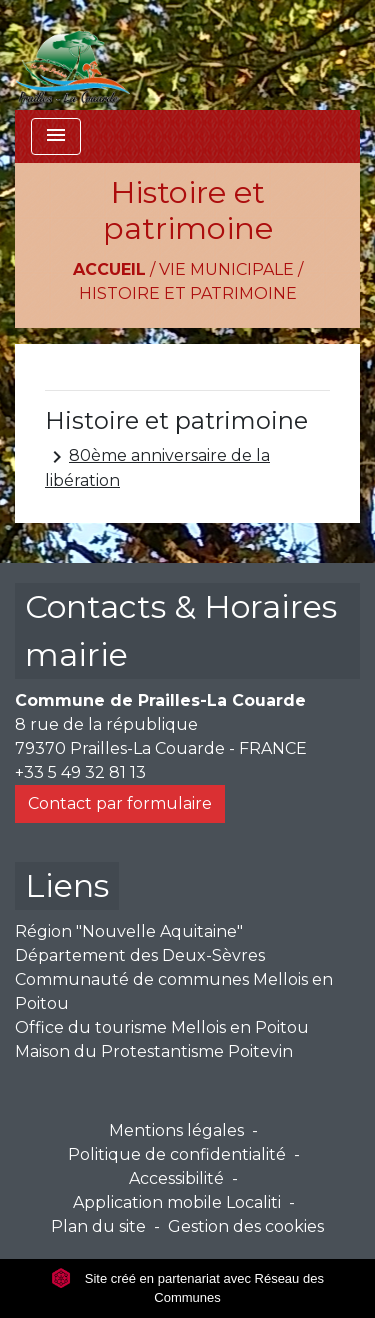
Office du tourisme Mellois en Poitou (162, 1027)
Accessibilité (176, 1178)
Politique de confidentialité (177, 1154)
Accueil (109, 269)
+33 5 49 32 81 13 (80, 772)
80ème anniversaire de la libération (157, 467)
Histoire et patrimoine (188, 293)
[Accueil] (73, 55)
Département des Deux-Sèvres (140, 955)
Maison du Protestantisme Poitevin (154, 1051)
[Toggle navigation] (56, 136)
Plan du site (98, 1226)
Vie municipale (226, 269)
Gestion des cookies (246, 1226)
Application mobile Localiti (177, 1202)
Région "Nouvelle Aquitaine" (129, 931)
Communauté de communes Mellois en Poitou (174, 991)
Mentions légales (176, 1130)
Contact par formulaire (120, 803)
